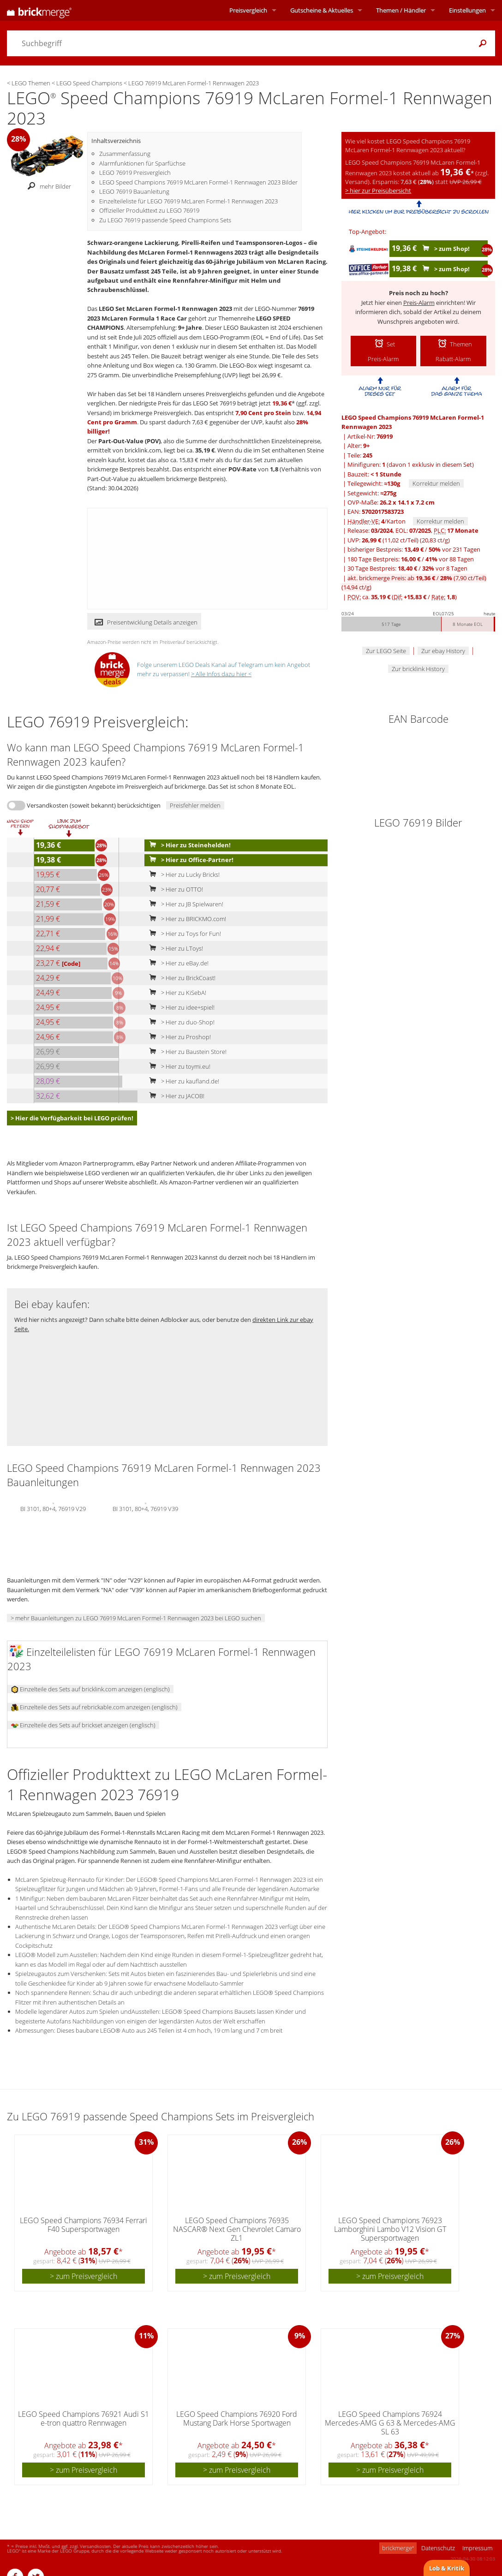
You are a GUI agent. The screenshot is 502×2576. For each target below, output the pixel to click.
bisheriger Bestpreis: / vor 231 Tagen (413, 549)
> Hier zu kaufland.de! (182, 1081)
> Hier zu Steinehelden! (188, 845)
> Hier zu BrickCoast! (180, 978)
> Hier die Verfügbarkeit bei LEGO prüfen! (72, 1118)
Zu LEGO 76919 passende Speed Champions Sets (165, 220)
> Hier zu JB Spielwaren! (184, 904)
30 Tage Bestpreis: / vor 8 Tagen (407, 568)
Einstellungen (467, 10)
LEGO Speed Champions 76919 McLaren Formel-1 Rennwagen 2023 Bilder (198, 182)
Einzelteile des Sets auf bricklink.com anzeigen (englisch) (90, 1689)
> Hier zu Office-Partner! (189, 860)
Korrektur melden (436, 483)
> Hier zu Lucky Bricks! (182, 874)
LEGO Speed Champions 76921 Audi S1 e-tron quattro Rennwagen (83, 2418)
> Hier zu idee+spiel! (180, 1007)
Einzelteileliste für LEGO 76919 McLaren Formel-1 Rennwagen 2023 (188, 201)
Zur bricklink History (418, 669)
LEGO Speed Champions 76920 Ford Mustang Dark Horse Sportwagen (236, 2418)
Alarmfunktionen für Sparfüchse (142, 163)
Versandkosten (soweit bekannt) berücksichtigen (94, 805)
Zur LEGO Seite (386, 651)
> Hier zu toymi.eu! (177, 1066)
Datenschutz (438, 2548)
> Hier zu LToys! (174, 948)
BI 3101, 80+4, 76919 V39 (145, 1508)
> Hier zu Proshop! (178, 1037)
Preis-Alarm (419, 302)
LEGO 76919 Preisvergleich (135, 172)
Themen (401, 10)
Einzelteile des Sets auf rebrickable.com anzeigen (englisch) (94, 1707)
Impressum (477, 2548)
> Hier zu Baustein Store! (186, 1051)
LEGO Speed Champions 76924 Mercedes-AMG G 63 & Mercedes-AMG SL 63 (390, 2423)
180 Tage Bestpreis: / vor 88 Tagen (410, 559)
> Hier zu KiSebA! (175, 992)
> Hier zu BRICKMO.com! (185, 919)
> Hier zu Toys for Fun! (183, 933)
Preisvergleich (248, 10)
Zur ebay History (443, 651)
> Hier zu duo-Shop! (180, 1022)
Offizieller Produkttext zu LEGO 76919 (149, 210)
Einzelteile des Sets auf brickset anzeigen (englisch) (83, 1725)
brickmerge (398, 2548)
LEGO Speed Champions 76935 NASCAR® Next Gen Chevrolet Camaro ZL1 (237, 2229)
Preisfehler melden (195, 805)
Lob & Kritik (446, 2568)
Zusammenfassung (124, 153)
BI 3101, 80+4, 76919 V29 (53, 1508)
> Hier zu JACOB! (174, 1096)
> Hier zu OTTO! (174, 889)
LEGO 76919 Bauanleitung (134, 191)
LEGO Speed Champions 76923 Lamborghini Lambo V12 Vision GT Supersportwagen (390, 2229)
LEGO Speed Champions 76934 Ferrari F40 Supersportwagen (83, 2224)
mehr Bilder (47, 186)
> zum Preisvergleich (83, 2276)
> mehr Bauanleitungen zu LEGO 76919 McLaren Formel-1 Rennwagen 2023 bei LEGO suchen (136, 1618)
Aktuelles (321, 10)
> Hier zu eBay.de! (177, 963)
